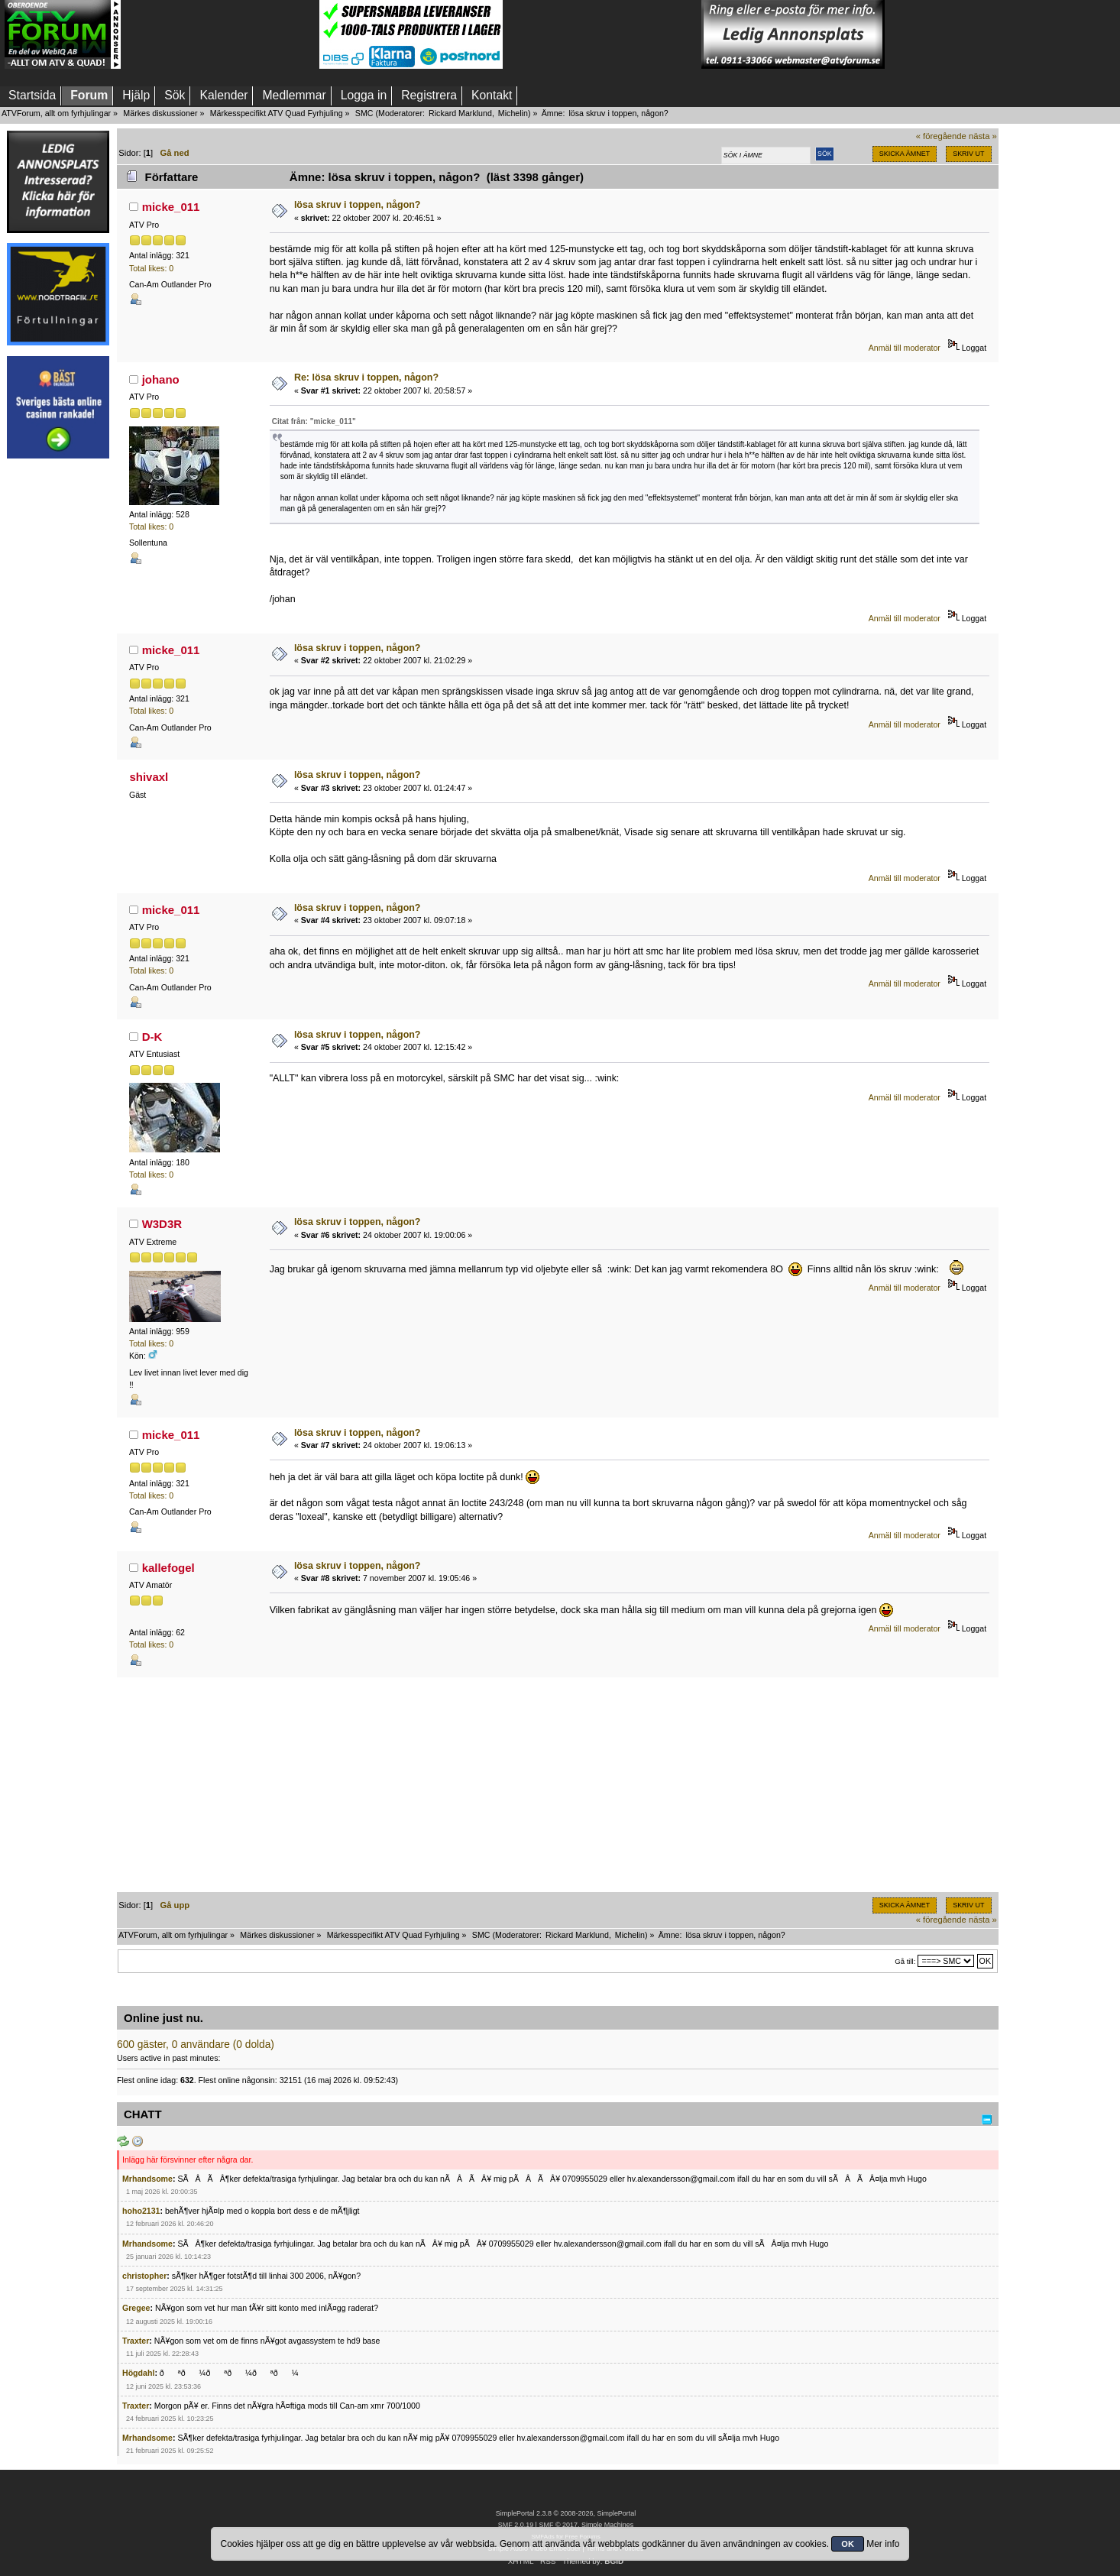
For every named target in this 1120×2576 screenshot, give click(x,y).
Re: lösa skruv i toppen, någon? (366, 377)
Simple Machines (607, 2525)
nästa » (983, 136)
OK (847, 2543)
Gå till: (905, 1961)
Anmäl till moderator (904, 347)
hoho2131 (141, 2210)
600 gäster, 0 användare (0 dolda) (195, 2044)
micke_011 (171, 206)
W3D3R (162, 1223)
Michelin (513, 113)
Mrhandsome (147, 2178)
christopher (144, 2275)
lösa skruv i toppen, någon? (357, 204)
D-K (152, 1036)
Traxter (135, 2340)
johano (161, 379)
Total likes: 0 (151, 268)
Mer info (882, 2544)
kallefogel (168, 1567)
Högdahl (138, 2372)
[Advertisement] (220, 34)
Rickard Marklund (460, 113)
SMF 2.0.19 (515, 2525)
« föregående (941, 136)
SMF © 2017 (558, 2525)
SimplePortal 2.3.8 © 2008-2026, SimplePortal (566, 2513)
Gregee (136, 2307)
